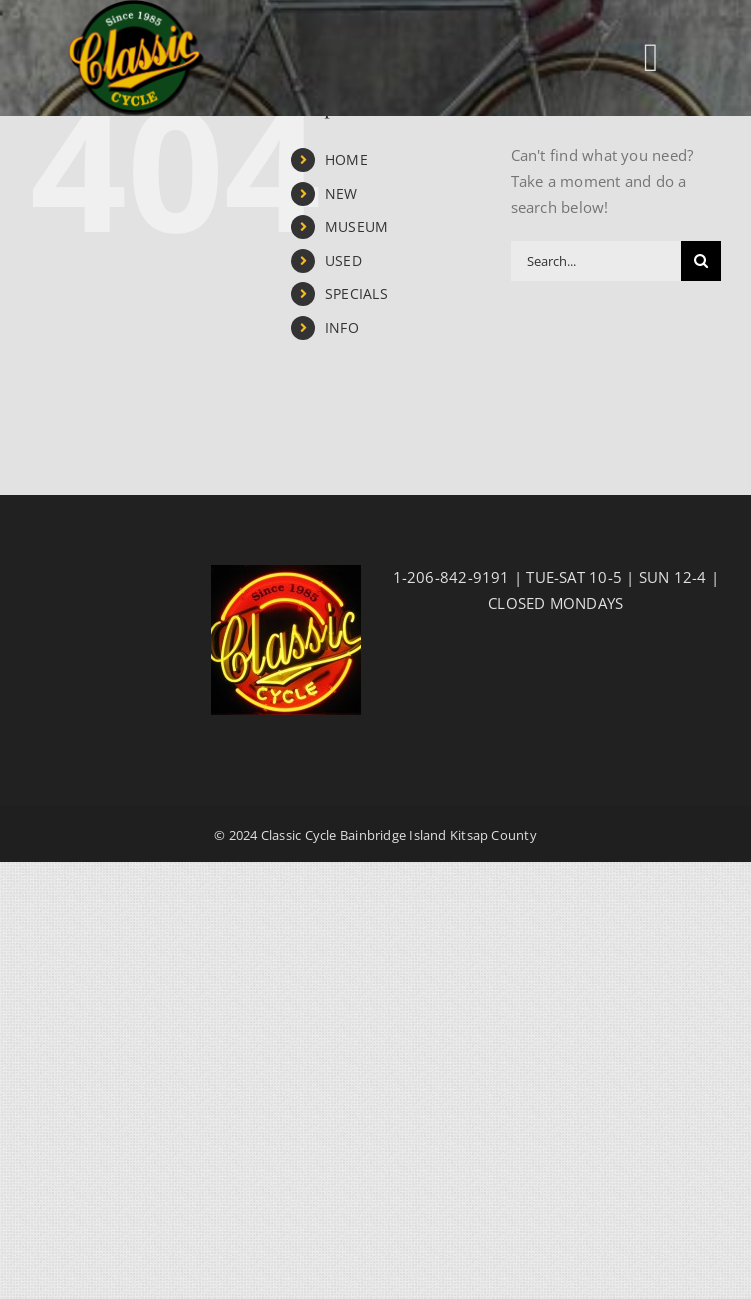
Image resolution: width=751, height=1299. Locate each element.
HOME (346, 159)
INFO (342, 327)
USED (343, 260)
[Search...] (596, 261)
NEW (341, 193)
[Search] (701, 261)
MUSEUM (356, 226)
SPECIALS (356, 293)
